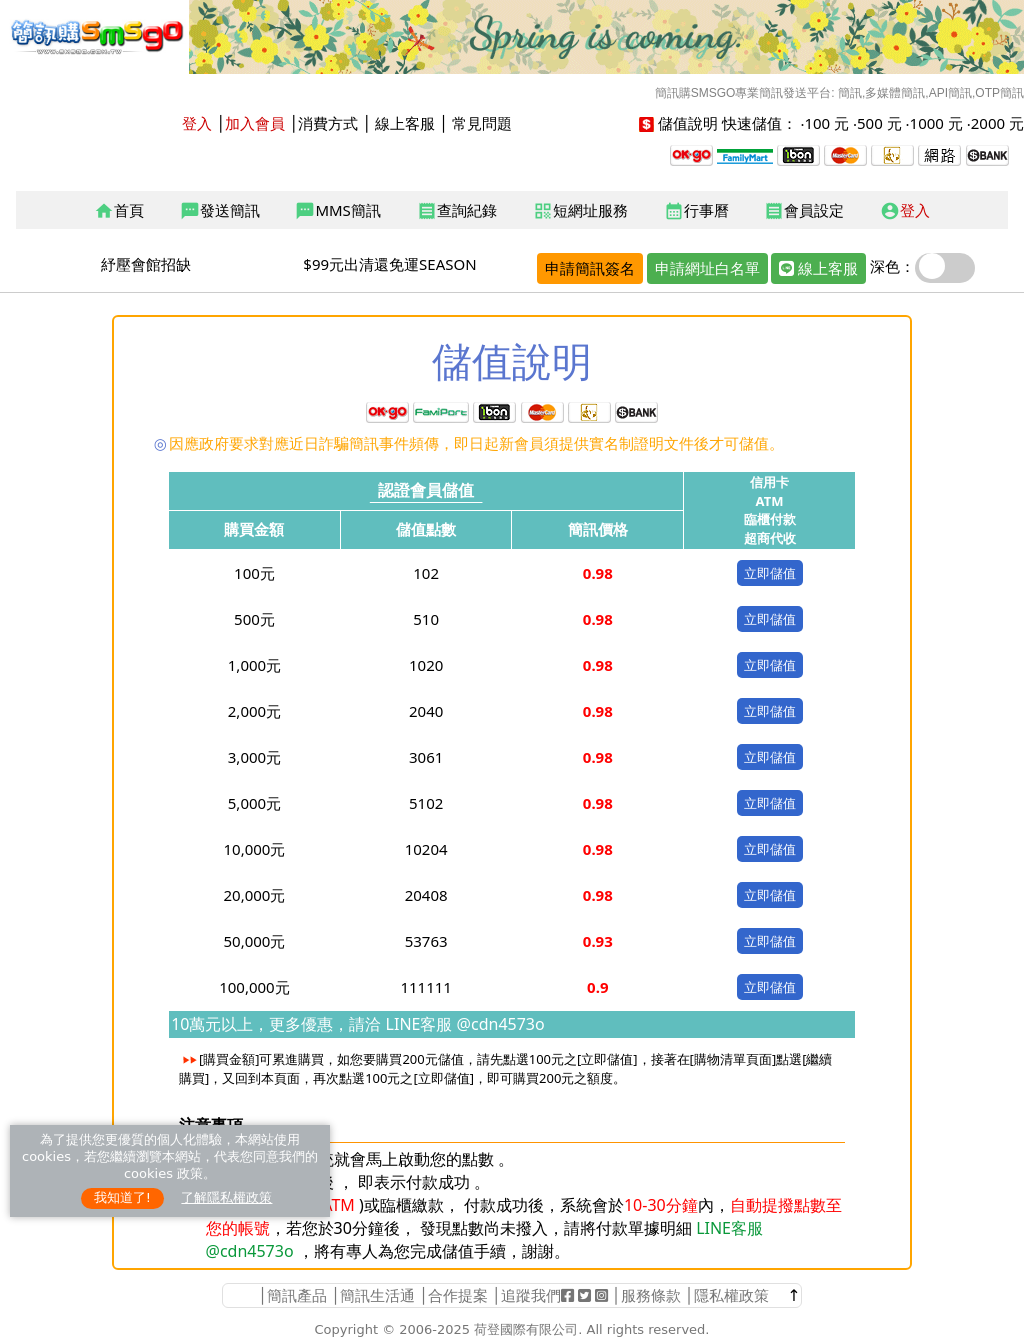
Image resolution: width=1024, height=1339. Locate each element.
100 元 (826, 123)
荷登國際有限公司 (526, 1329)
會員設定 (804, 211)
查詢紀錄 (457, 211)
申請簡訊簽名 (590, 268)
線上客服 (405, 123)
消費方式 (328, 123)
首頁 (119, 211)
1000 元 (936, 123)
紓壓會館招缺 (146, 264)
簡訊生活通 (377, 1295)
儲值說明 (688, 123)
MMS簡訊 (337, 211)
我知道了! (122, 1197)
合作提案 (458, 1295)
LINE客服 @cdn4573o (462, 1024)
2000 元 (997, 123)
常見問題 (482, 123)
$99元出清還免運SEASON (389, 264)
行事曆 (696, 211)
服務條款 (651, 1295)
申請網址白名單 (707, 268)
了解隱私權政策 (226, 1197)
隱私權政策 (731, 1295)
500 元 (879, 123)
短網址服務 (580, 211)
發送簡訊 (220, 211)
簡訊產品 (297, 1295)
